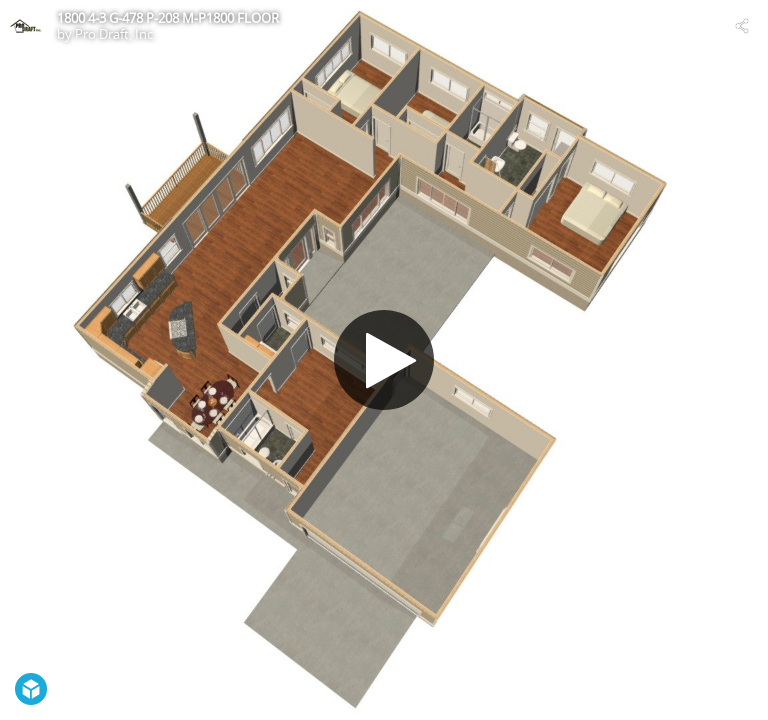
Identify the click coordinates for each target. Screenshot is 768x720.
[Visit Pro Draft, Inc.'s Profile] (26, 26)
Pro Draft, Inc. (115, 34)
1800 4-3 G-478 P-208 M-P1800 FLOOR (168, 18)
